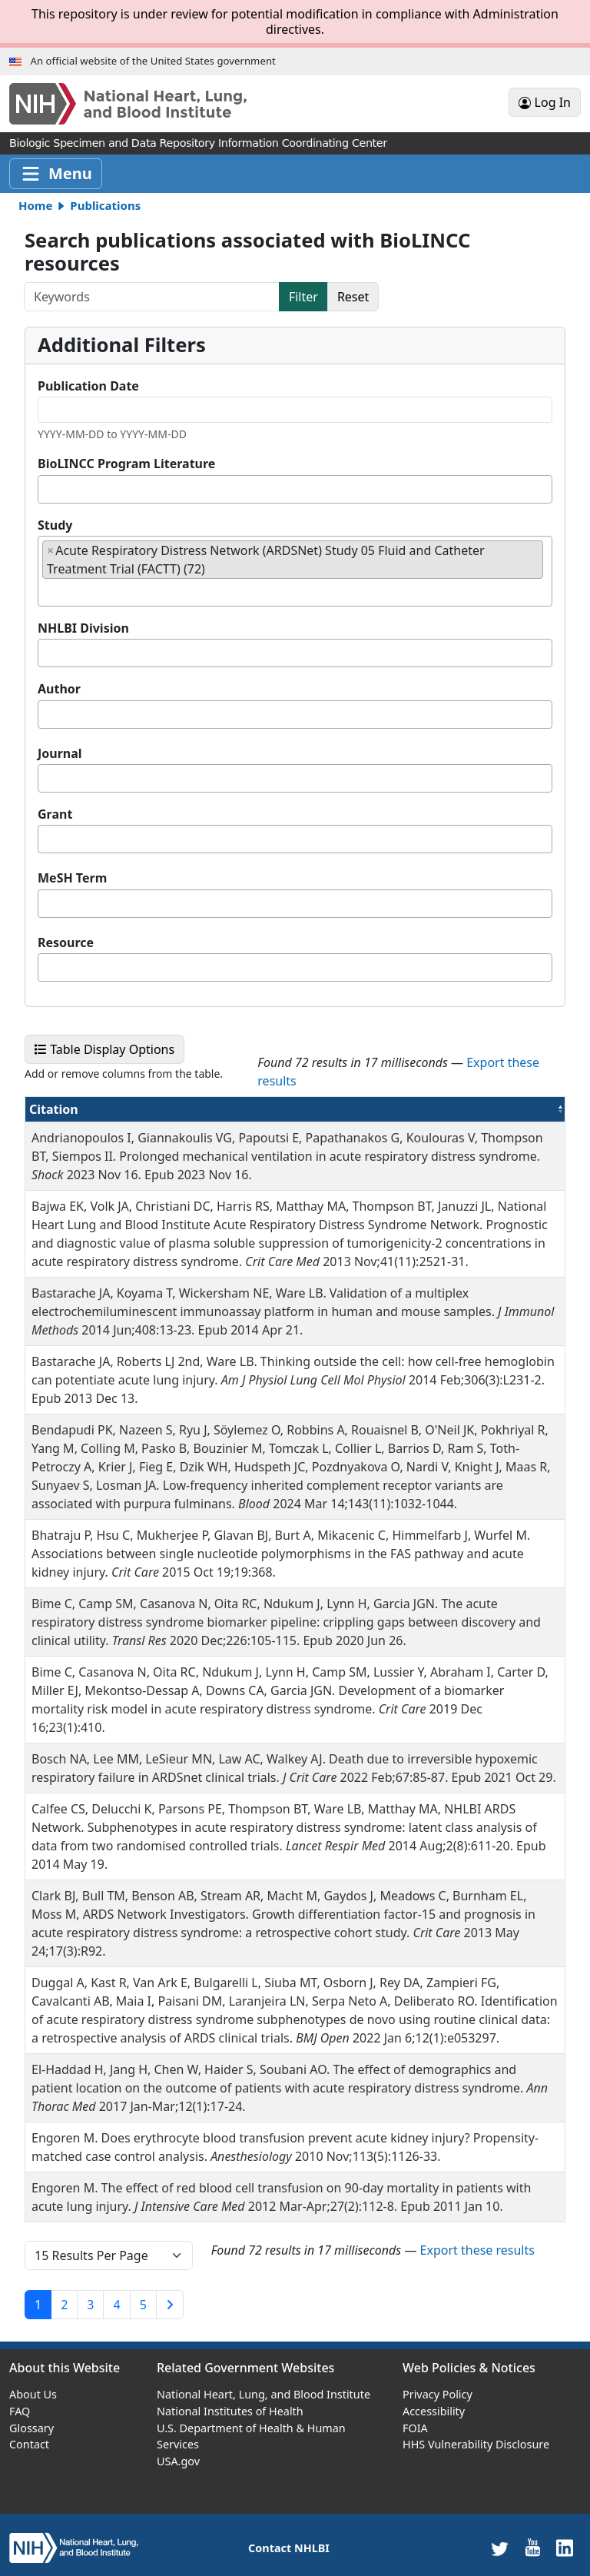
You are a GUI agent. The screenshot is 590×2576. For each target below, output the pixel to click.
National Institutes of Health (230, 2411)
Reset (353, 296)
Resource (66, 942)
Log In (545, 102)
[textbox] (46, 489)
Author (59, 689)
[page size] (109, 2255)
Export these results (477, 2250)
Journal (60, 753)
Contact (29, 2444)
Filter (303, 296)
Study (55, 525)
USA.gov (178, 2461)
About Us (33, 2394)
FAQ (19, 2411)
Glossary (31, 2428)
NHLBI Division (83, 628)
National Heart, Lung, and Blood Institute (263, 2394)
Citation (89, 1108)
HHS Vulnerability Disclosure (476, 2444)
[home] (73, 2547)
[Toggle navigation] (55, 173)
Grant (55, 814)
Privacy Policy (437, 2394)
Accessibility (434, 2411)
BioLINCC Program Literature (126, 463)
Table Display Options (109, 1048)
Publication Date (88, 386)
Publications (105, 205)
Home (35, 205)
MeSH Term (72, 878)
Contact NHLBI (289, 2548)
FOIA (415, 2428)
